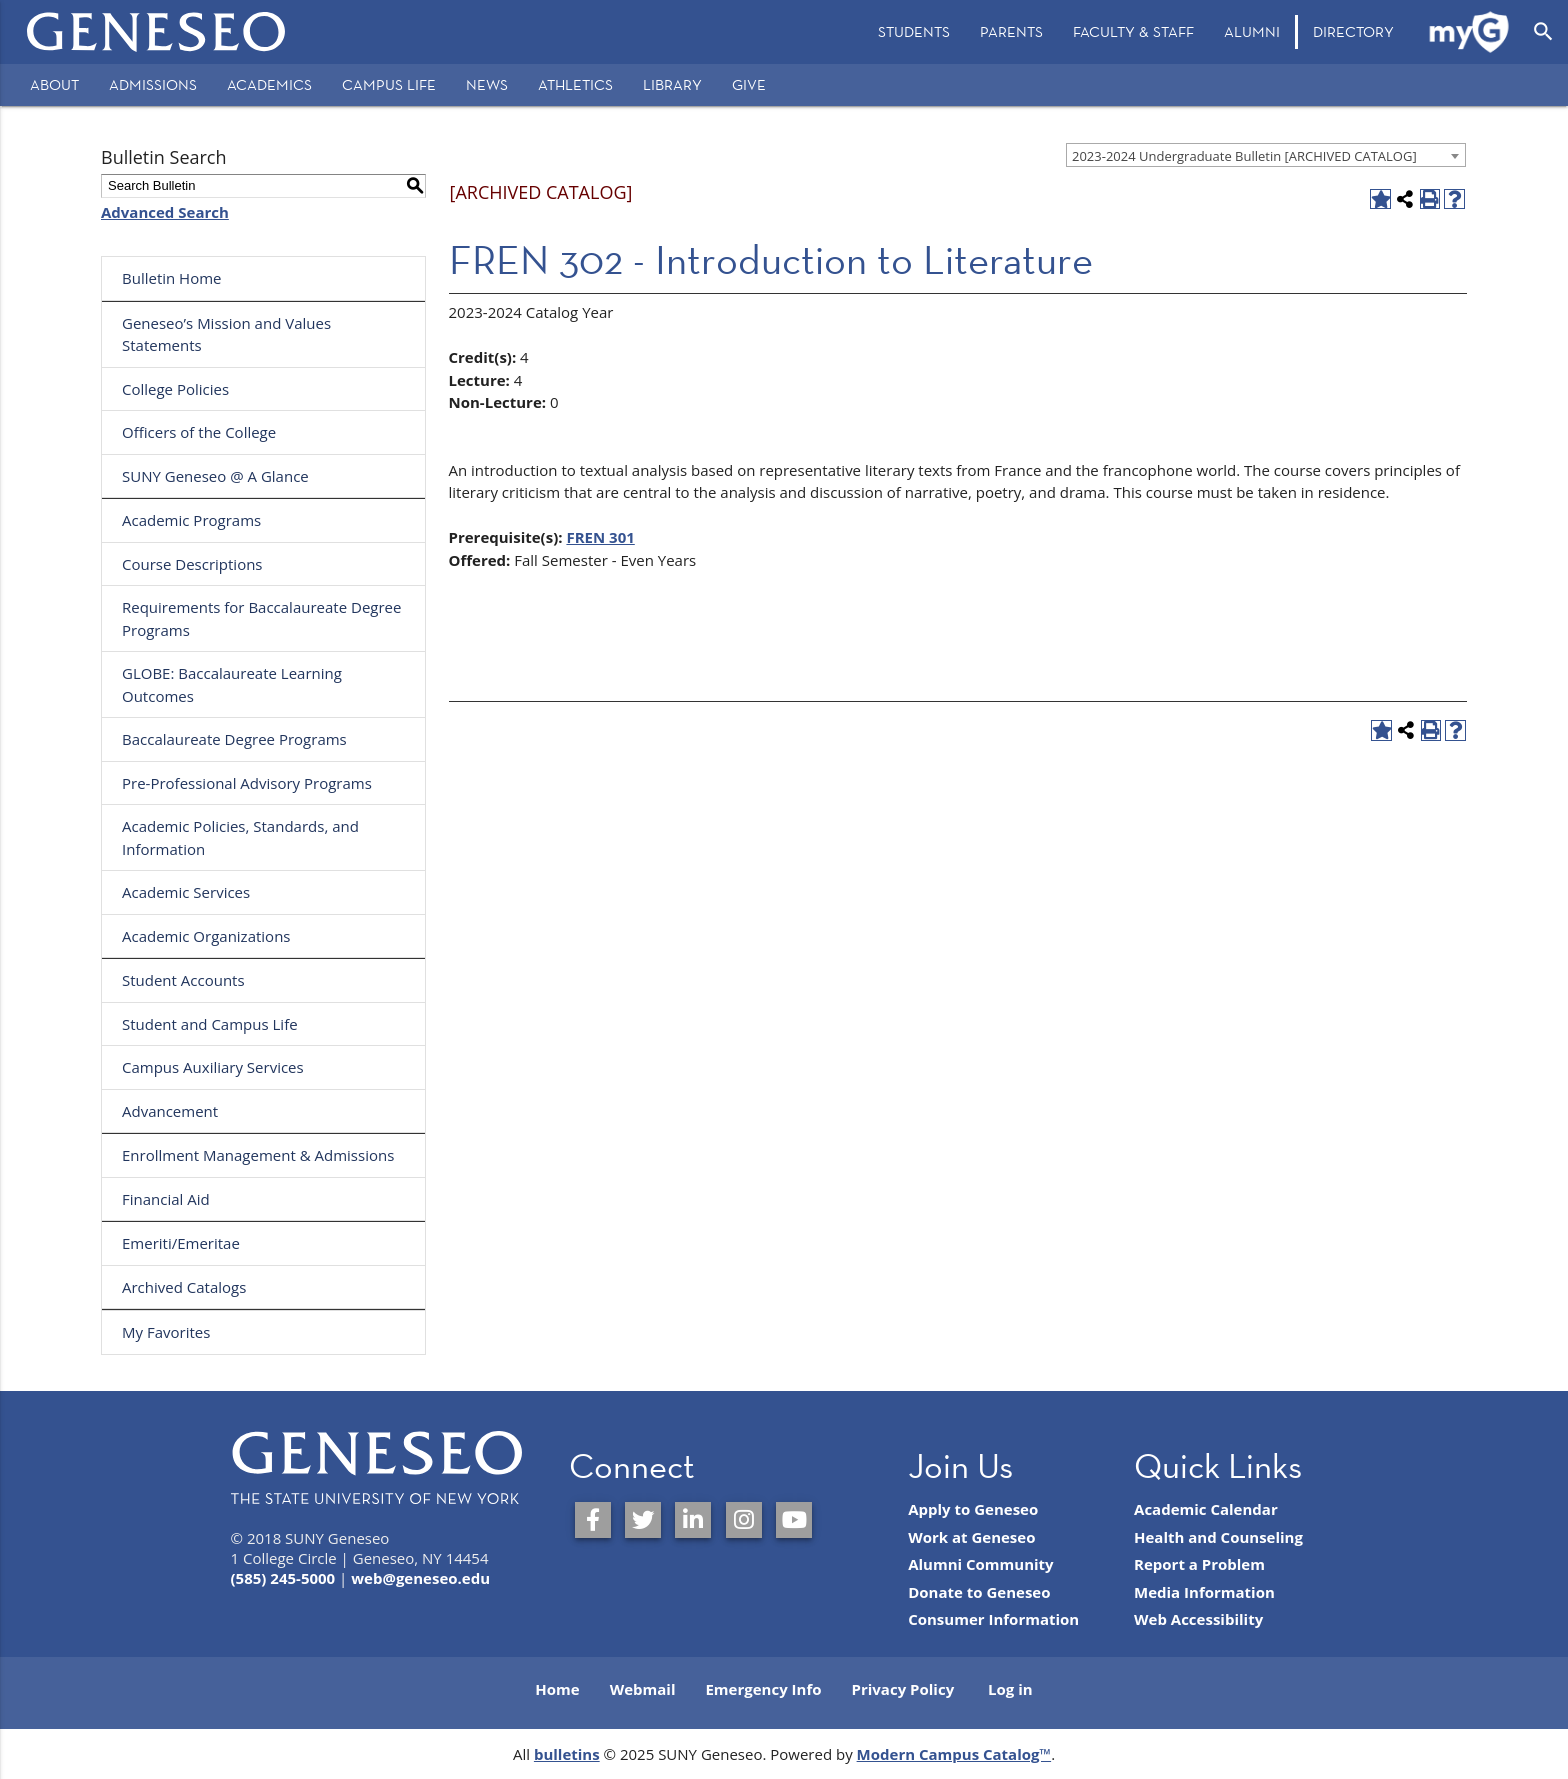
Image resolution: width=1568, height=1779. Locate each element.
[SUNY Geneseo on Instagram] (744, 1520)
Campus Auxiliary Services (213, 1067)
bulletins (567, 1754)
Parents (1011, 31)
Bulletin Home (172, 278)
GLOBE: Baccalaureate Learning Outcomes (232, 684)
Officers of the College (199, 432)
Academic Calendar (1206, 1509)
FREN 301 (600, 537)
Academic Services (186, 892)
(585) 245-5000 (283, 1578)
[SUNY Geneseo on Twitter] (643, 1520)
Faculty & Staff (1133, 31)
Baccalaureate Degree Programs (234, 739)
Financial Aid (166, 1199)
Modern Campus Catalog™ (954, 1754)
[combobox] (1266, 155)
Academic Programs (191, 520)
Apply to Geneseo (973, 1509)
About (54, 84)
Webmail (643, 1689)
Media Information (1204, 1592)
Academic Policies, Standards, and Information (240, 837)
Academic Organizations (206, 936)
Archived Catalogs (184, 1287)
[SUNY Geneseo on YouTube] (794, 1520)
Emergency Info (763, 1689)
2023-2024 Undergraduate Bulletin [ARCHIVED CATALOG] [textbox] (1244, 156)
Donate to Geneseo (979, 1592)
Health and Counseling (1218, 1537)
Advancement (170, 1111)
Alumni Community (981, 1564)
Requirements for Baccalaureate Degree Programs (261, 618)
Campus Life (389, 84)
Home (557, 1689)
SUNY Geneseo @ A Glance (215, 476)
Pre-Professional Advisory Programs (247, 783)
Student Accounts (183, 980)
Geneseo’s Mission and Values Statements (226, 334)
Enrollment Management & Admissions (258, 1155)
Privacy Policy (903, 1689)
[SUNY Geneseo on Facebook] (593, 1520)
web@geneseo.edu (420, 1578)
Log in (1010, 1689)
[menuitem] (914, 32)
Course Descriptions (192, 564)
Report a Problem (1199, 1564)
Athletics (575, 84)
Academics (269, 84)
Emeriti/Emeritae (181, 1243)
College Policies (175, 389)
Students (914, 31)
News (487, 84)
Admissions (153, 84)
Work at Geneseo (971, 1537)
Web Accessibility (1198, 1619)
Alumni (1252, 31)
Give (749, 84)
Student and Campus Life (210, 1024)
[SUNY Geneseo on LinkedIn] (693, 1520)
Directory (1353, 31)
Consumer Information (993, 1619)
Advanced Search (165, 212)
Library (672, 84)
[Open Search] (1543, 32)
